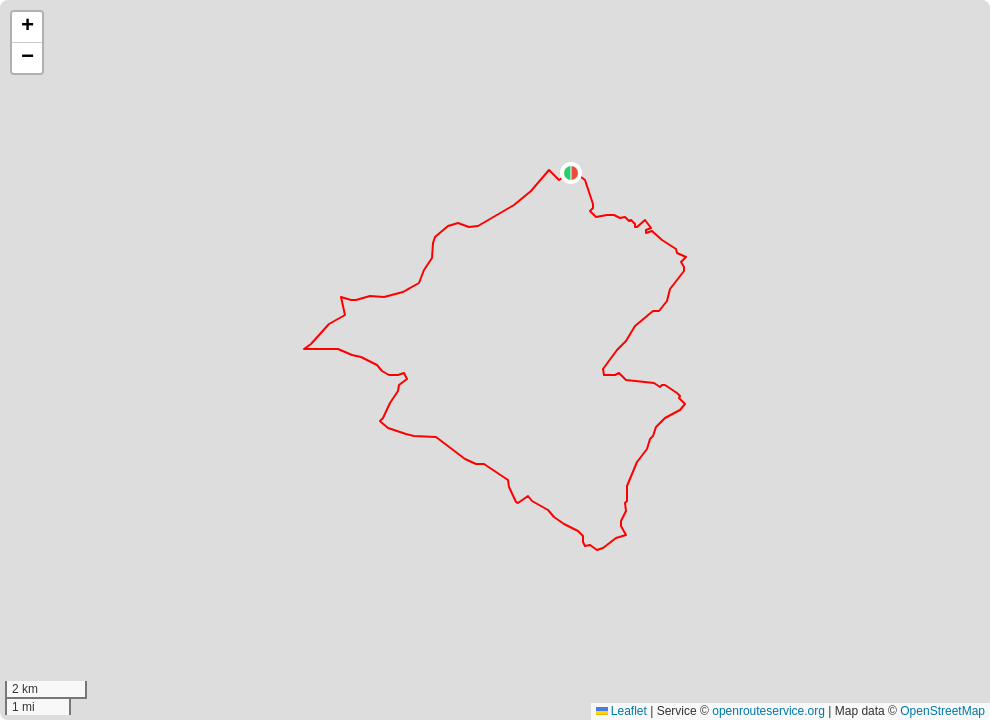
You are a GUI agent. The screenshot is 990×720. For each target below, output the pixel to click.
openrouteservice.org (768, 711)
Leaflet (621, 711)
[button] (571, 173)
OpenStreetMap (942, 711)
